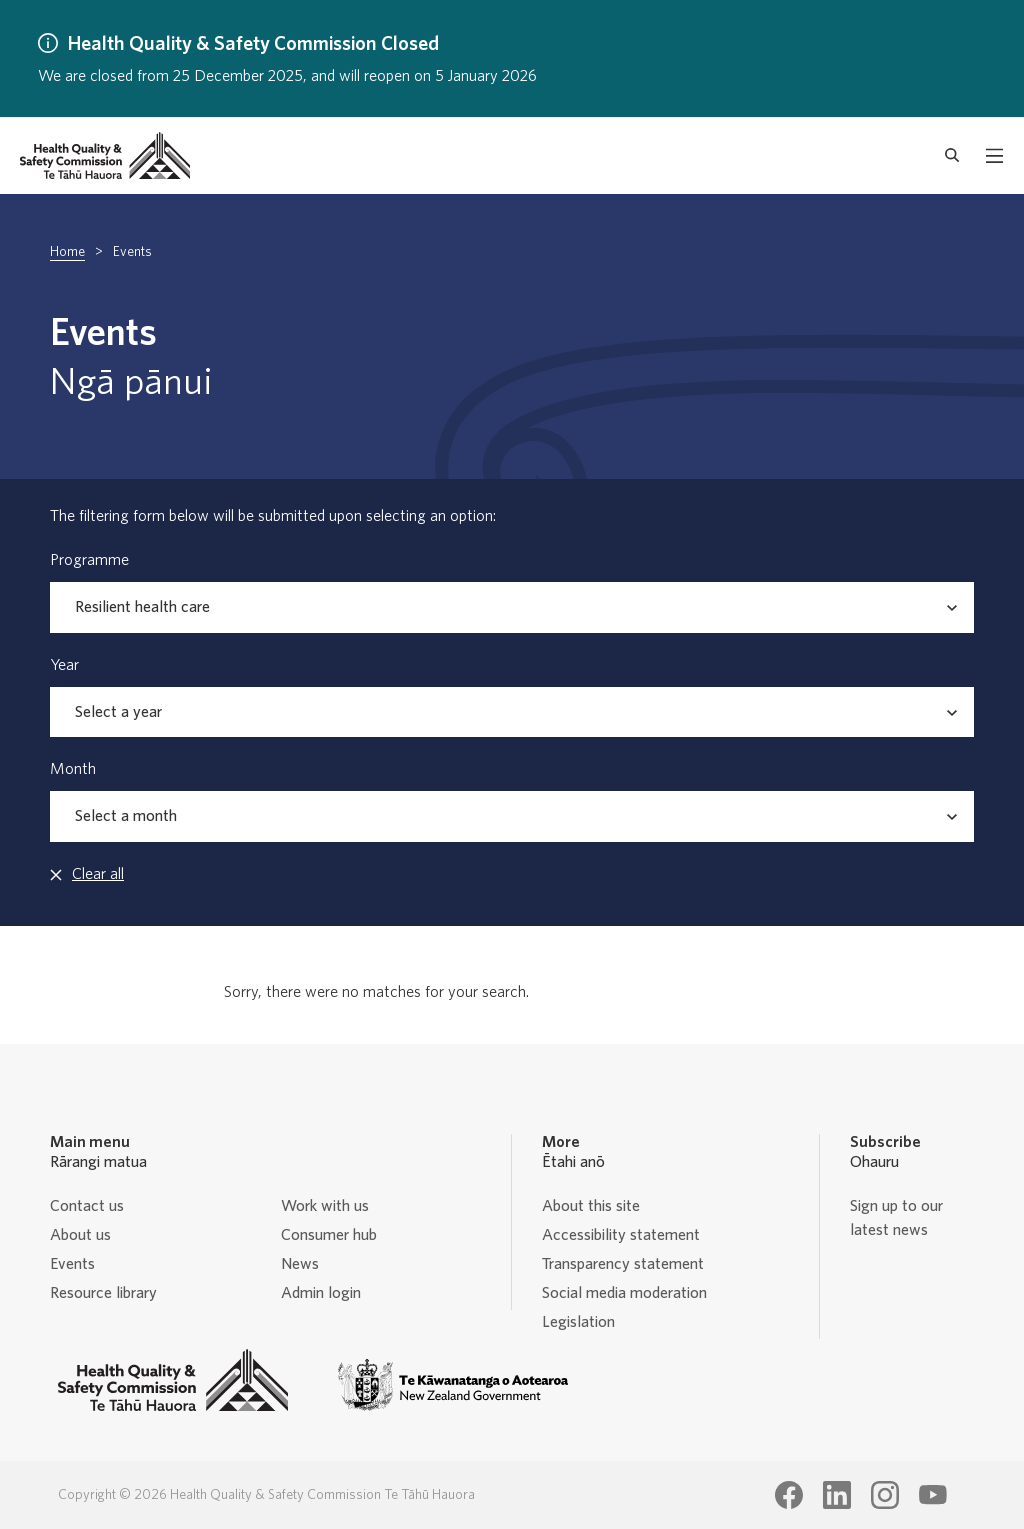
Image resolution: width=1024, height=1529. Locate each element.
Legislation (578, 1322)
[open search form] (952, 156)
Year (64, 665)
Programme (89, 560)
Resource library (103, 1293)
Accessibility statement (621, 1235)
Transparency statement (623, 1264)
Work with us (325, 1206)
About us (80, 1235)
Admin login (321, 1293)
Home (67, 252)
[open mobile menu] (994, 156)
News (300, 1264)
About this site (591, 1206)
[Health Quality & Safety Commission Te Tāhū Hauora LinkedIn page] (837, 1495)
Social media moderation (624, 1293)
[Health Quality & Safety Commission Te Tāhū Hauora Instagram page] (885, 1495)
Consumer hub (329, 1235)
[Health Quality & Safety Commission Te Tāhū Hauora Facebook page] (789, 1495)
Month (73, 769)
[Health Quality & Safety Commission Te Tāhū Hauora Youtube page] (933, 1495)
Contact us (87, 1206)
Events (72, 1264)
